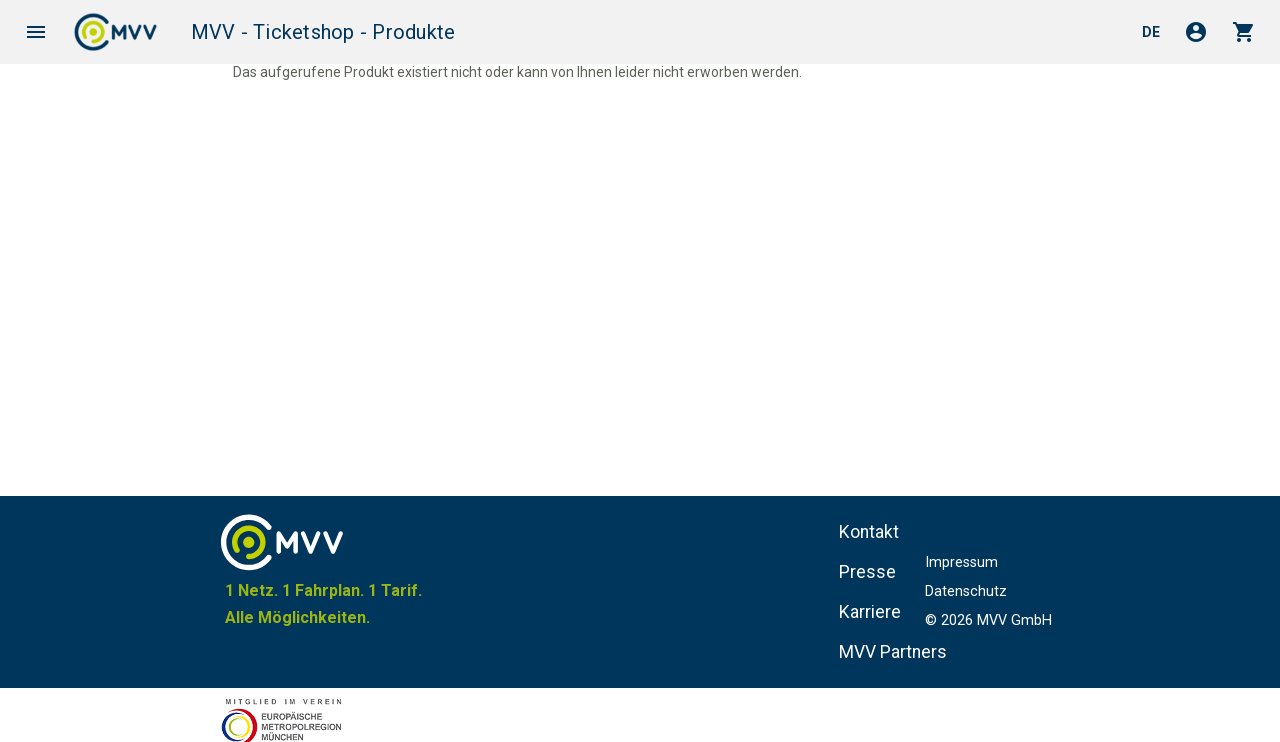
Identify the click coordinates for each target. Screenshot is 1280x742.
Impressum (961, 562)
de (1151, 32)
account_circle (1196, 32)
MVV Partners (893, 652)
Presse (867, 572)
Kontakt (869, 532)
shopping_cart (1244, 32)
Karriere (870, 612)
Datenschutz (966, 591)
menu (36, 32)
